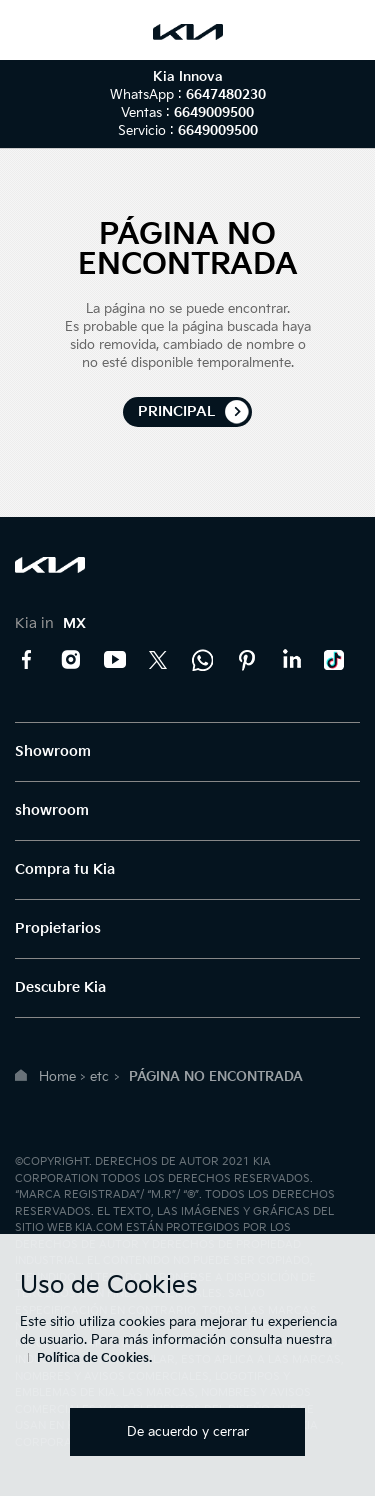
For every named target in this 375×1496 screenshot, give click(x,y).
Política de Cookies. (94, 1358)
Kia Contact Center (203, 660)
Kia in (50, 623)
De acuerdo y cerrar (188, 1432)
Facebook (27, 660)
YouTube (115, 660)
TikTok (335, 660)
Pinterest (247, 660)
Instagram (71, 660)
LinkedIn (291, 660)
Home (57, 1077)
